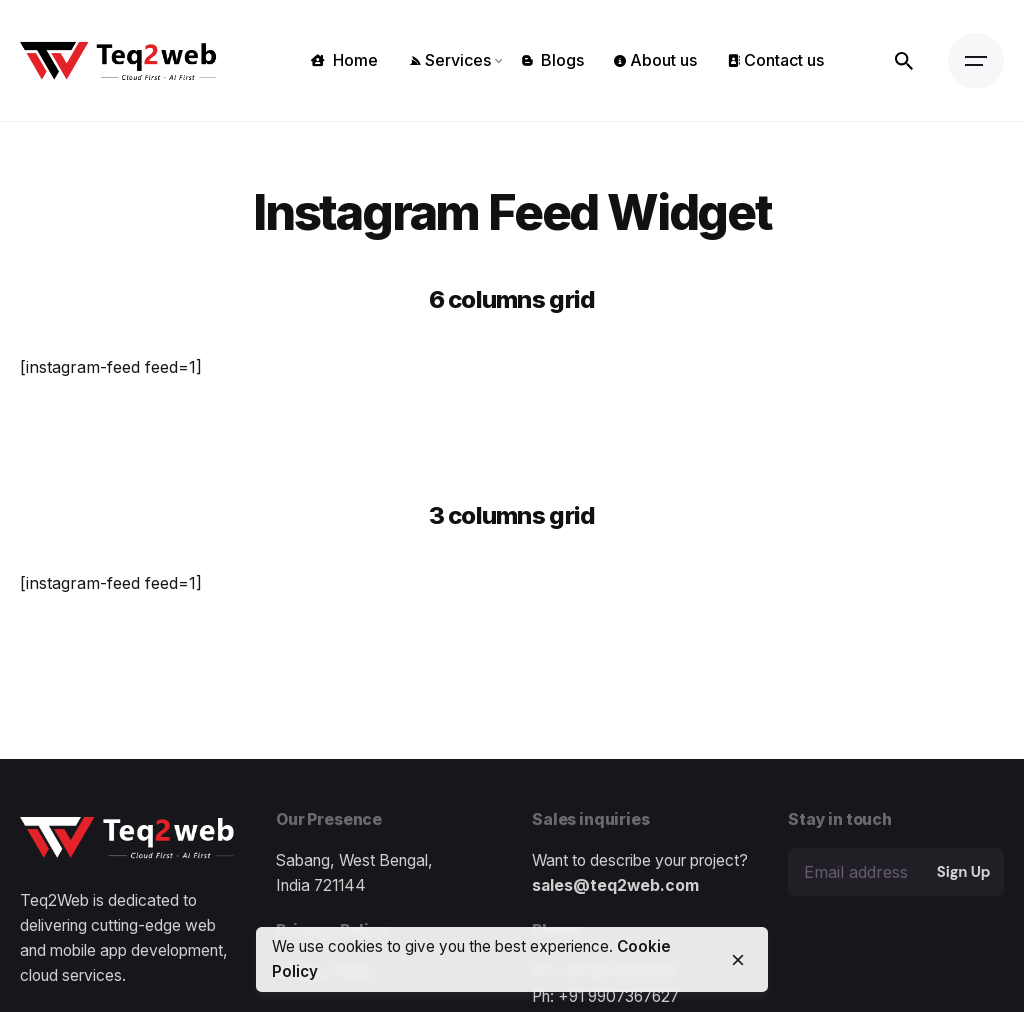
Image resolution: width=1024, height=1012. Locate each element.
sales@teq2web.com (615, 885)
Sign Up (964, 872)
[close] (738, 960)
